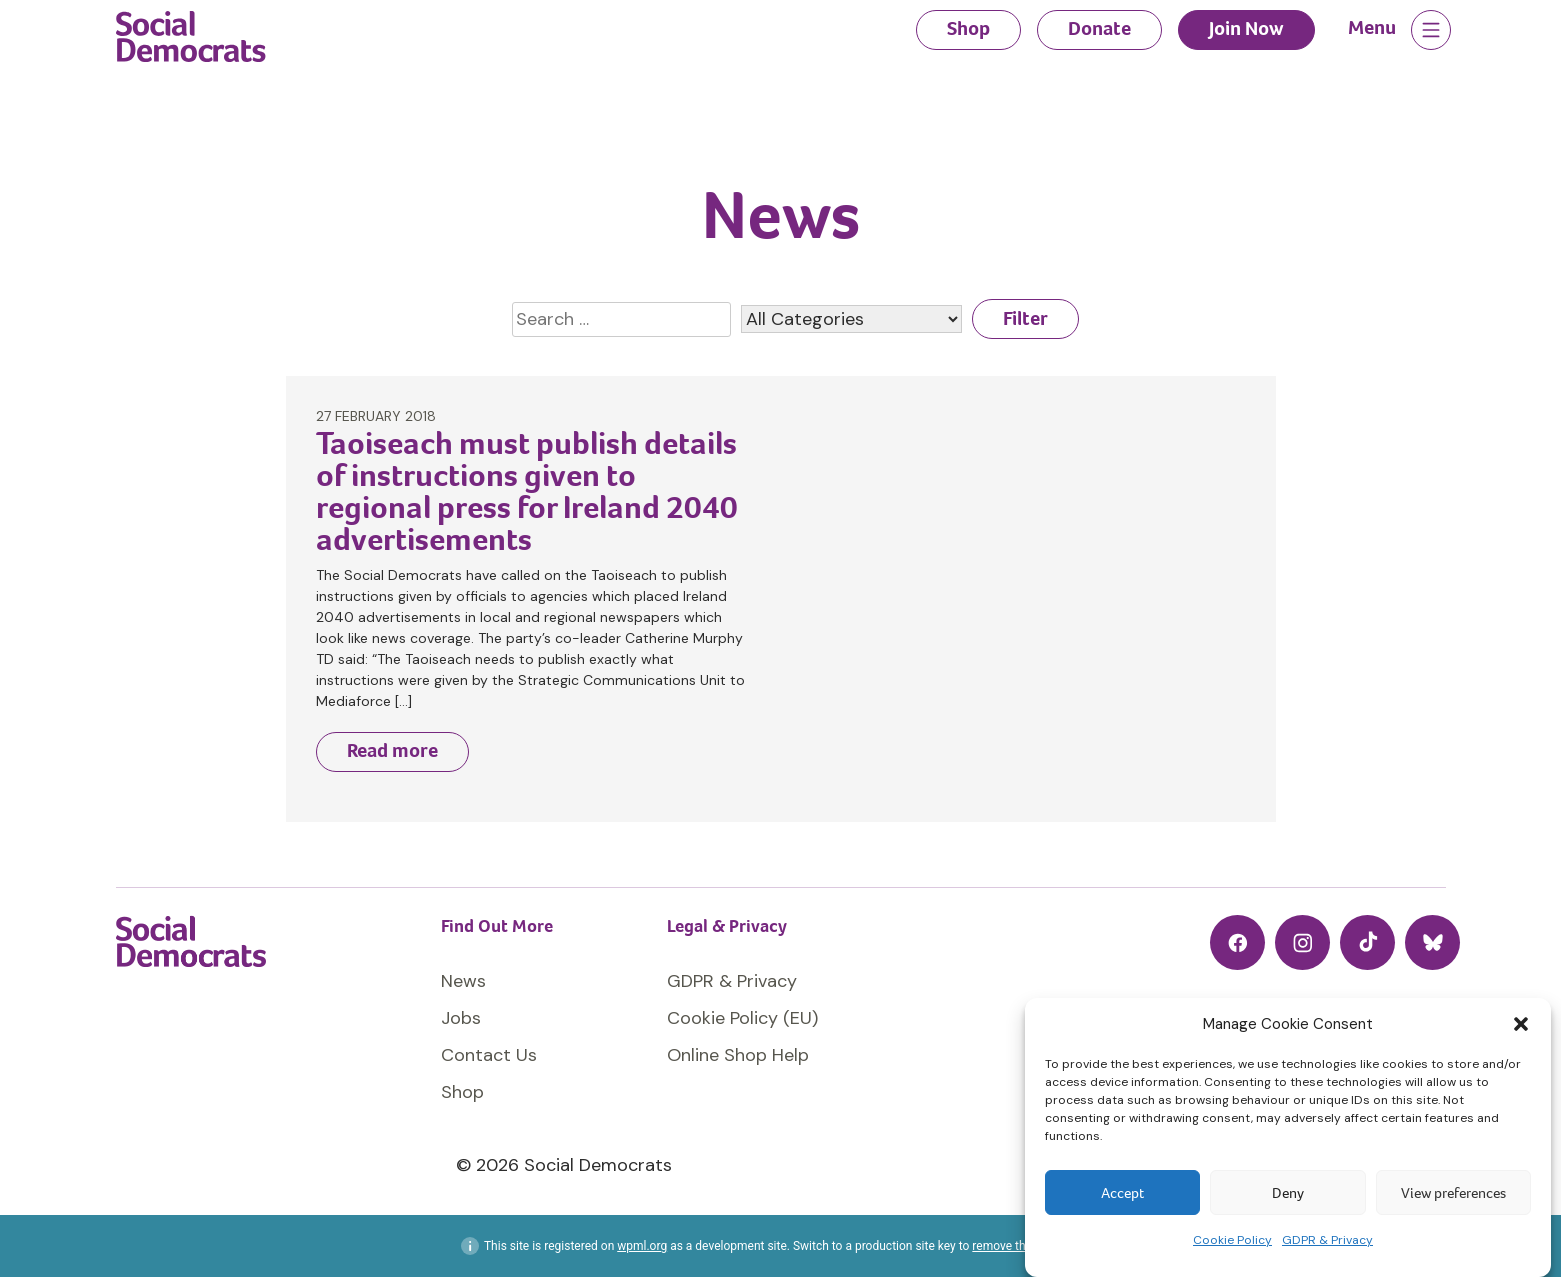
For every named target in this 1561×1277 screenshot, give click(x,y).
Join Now (1246, 28)
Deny (1288, 1193)
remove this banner (1023, 1246)
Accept (1122, 1193)
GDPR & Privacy (1327, 1240)
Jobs (461, 1018)
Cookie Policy (1232, 1240)
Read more (392, 750)
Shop (968, 28)
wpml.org (642, 1246)
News (463, 981)
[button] (1521, 1024)
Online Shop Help (738, 1055)
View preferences (1453, 1193)
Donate (1099, 28)
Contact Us (489, 1055)
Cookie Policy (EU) (742, 1018)
